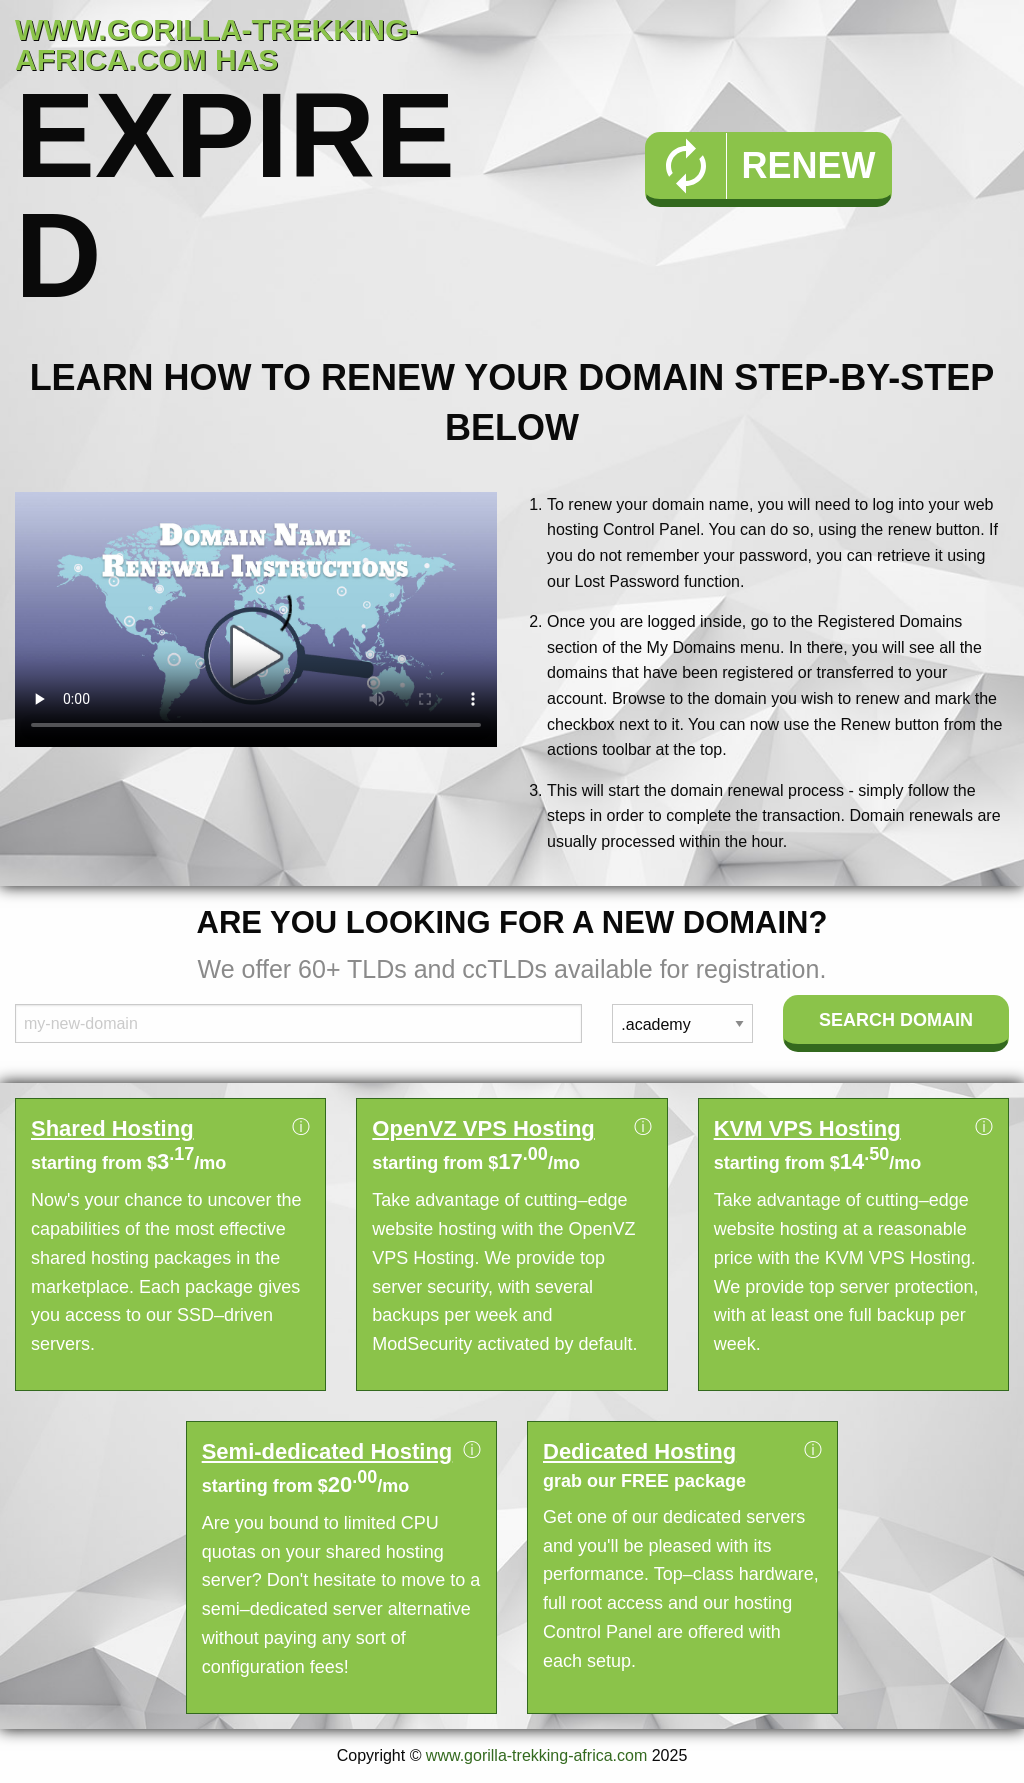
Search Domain (896, 1020)
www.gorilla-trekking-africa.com (536, 1755)
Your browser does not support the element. (256, 619)
